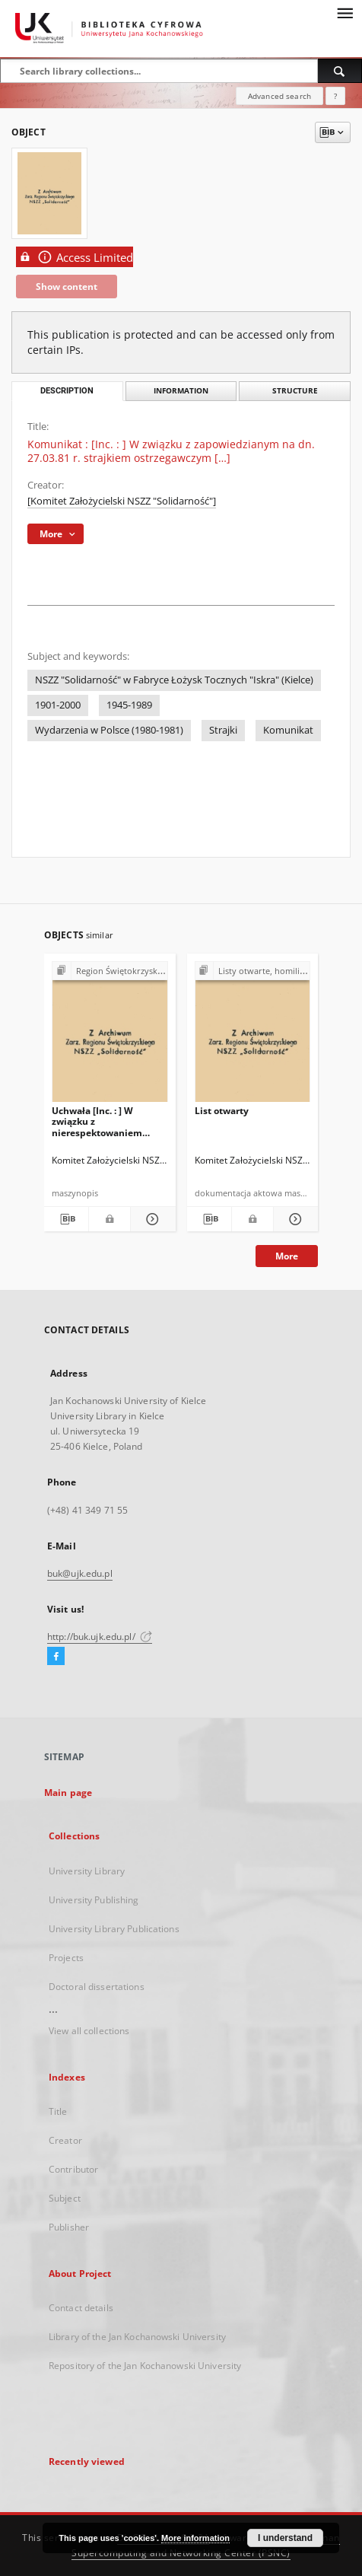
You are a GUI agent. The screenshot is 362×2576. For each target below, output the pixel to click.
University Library (87, 1870)
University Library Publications (114, 1928)
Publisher (69, 2227)
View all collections (89, 2030)
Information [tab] (181, 391)
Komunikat (288, 730)
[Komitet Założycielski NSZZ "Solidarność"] (121, 501)
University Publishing (94, 1899)
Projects (66, 1957)
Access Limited (74, 257)
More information (195, 2538)
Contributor (73, 2169)
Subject (65, 2198)
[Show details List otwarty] (294, 1219)
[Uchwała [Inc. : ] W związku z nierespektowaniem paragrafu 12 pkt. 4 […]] (109, 1036)
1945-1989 (129, 705)
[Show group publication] (109, 971)
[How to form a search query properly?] (335, 96)
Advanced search (279, 96)
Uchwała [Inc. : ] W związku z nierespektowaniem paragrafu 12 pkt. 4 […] (102, 1121)
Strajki (223, 730)
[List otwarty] (252, 1036)
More (286, 1256)
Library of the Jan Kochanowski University (137, 2336)
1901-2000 (58, 705)
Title (58, 2111)
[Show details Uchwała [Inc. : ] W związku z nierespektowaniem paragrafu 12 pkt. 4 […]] (151, 1219)
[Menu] (344, 12)
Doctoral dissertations (96, 1986)
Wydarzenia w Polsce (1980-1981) (109, 730)
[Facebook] (56, 1657)
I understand (285, 2538)
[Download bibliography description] (66, 1219)
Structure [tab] (295, 391)
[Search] (340, 71)
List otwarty (222, 1110)
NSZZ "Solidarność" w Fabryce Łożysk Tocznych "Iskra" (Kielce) (174, 679)
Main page (68, 1792)
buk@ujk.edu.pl (80, 1573)
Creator (65, 2140)
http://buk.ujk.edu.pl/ (99, 1636)
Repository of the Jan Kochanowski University (145, 2365)
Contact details (81, 2307)
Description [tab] (67, 391)
